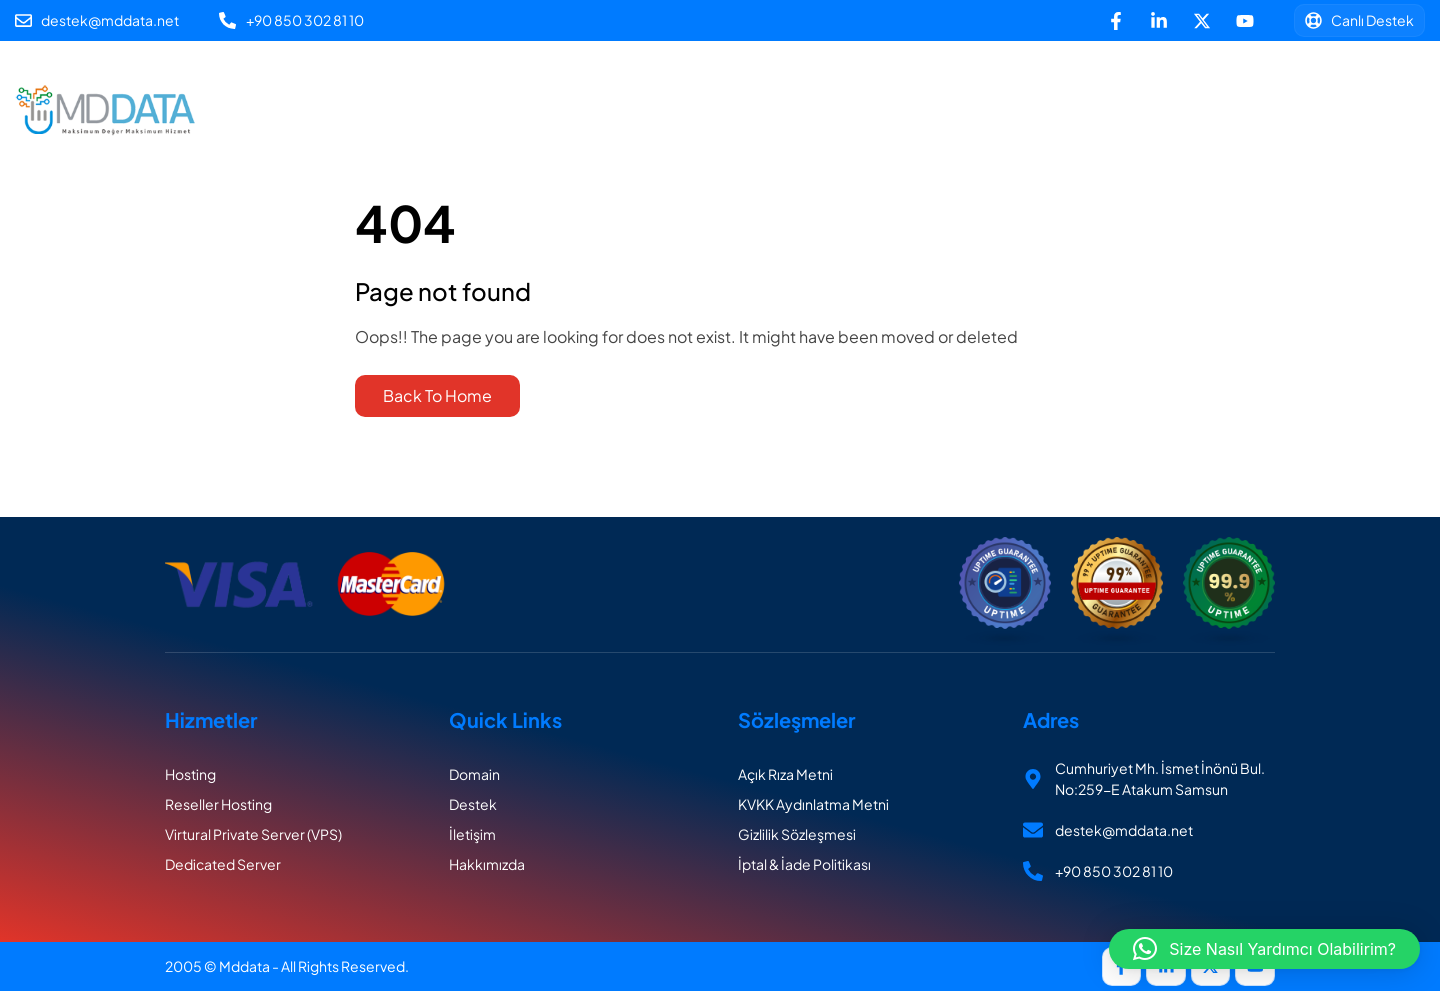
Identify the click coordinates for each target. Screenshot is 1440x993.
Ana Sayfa (373, 81)
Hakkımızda (958, 81)
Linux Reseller (705, 81)
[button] (1264, 949)
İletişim (717, 139)
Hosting (582, 81)
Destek (621, 139)
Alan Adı (481, 81)
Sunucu (835, 82)
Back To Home (437, 395)
